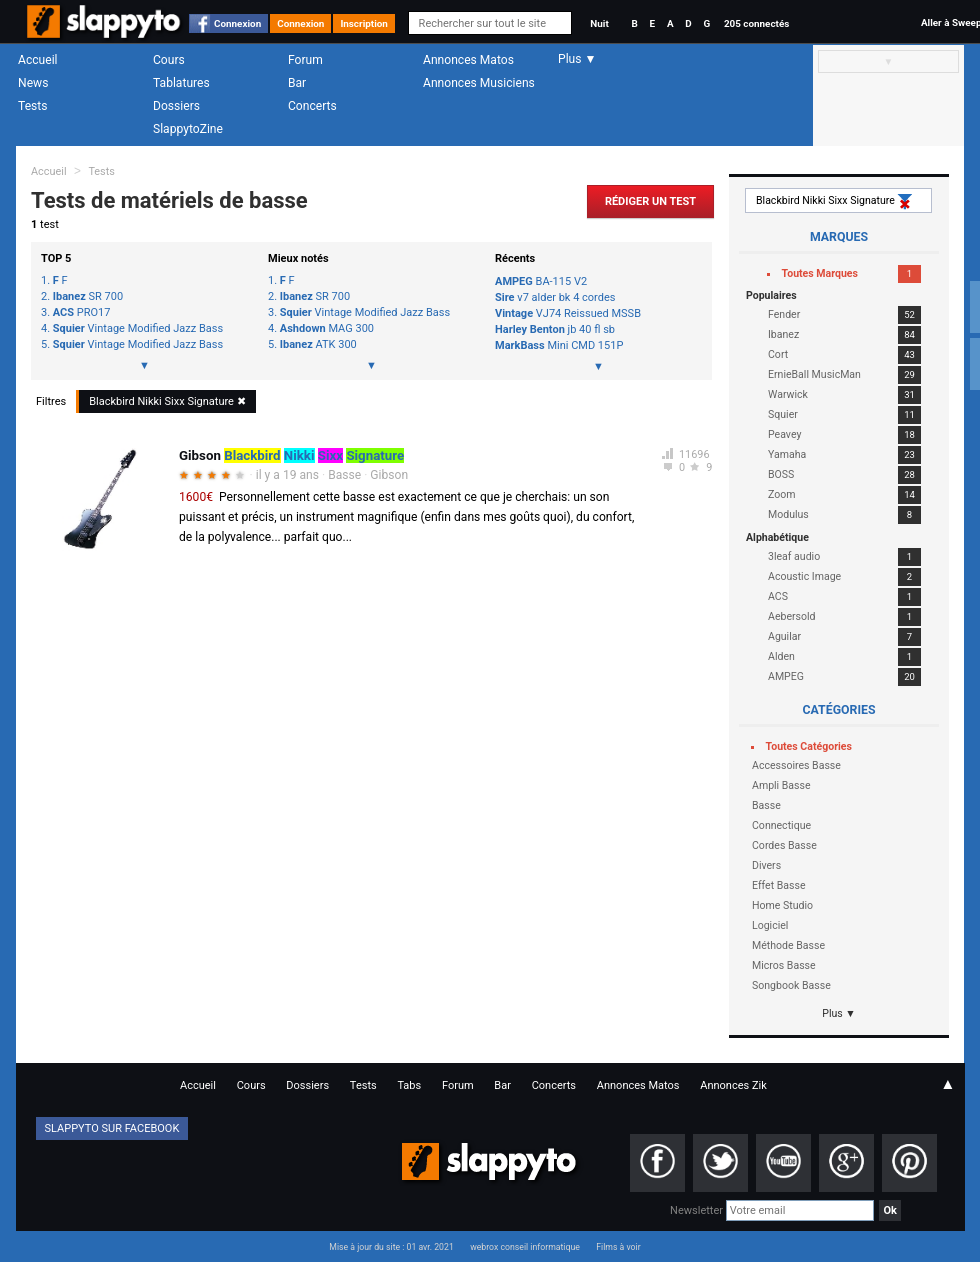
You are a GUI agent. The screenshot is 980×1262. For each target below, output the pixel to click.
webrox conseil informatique (525, 1247)
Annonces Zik (733, 1085)
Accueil (38, 60)
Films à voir (618, 1247)
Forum (305, 60)
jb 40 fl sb (555, 329)
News (33, 83)
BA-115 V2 (541, 281)
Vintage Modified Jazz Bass (138, 329)
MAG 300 (327, 329)
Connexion (237, 23)
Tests (32, 106)
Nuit (599, 23)
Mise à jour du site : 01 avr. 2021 (391, 1247)
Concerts (312, 106)
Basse (344, 475)
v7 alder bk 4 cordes (555, 297)
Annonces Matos (468, 60)
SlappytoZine (188, 129)
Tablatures (181, 83)
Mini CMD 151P (559, 345)
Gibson (389, 475)
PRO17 (82, 313)
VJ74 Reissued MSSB (568, 313)
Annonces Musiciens (479, 83)
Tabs (409, 1085)
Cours (169, 60)
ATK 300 (318, 345)
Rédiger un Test (650, 201)
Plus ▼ (839, 1013)
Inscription (364, 23)
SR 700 (88, 297)
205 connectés (756, 23)
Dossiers (176, 106)
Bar (297, 83)
